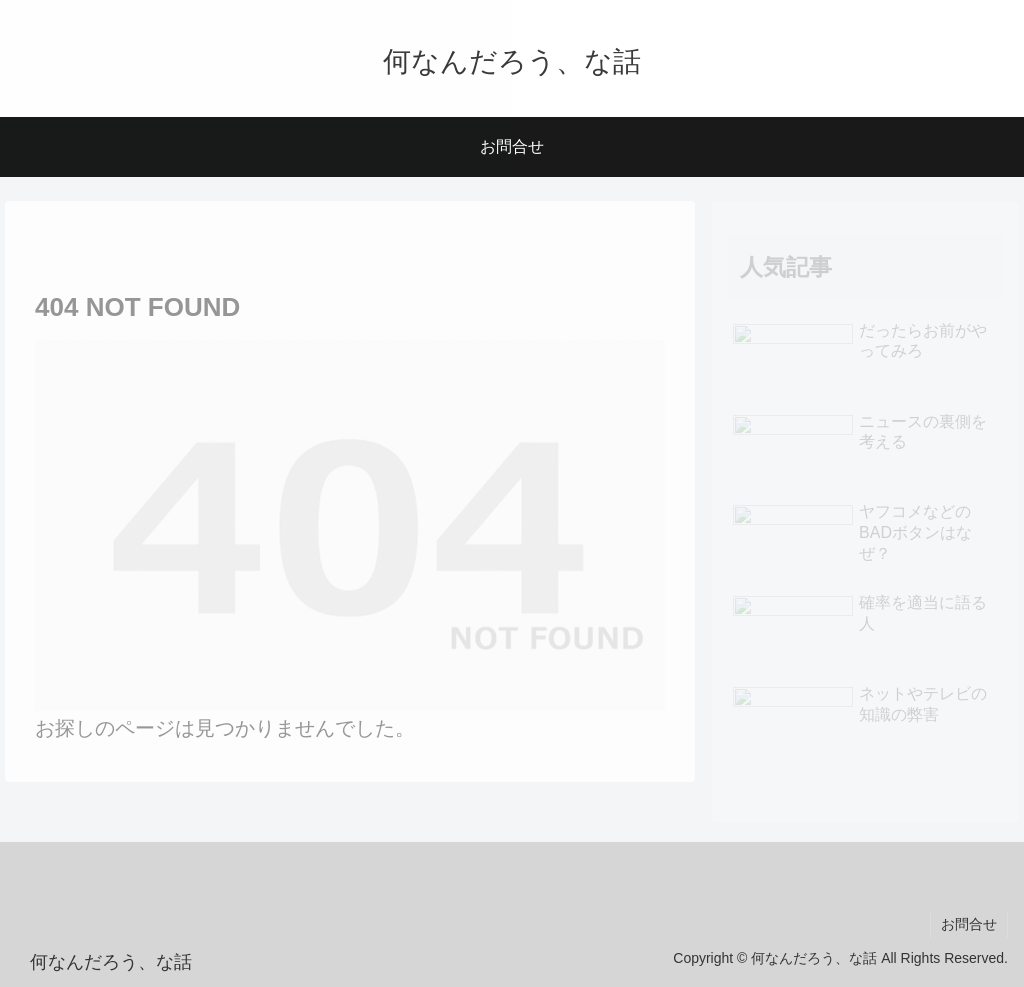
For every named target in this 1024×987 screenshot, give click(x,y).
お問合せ (969, 924)
